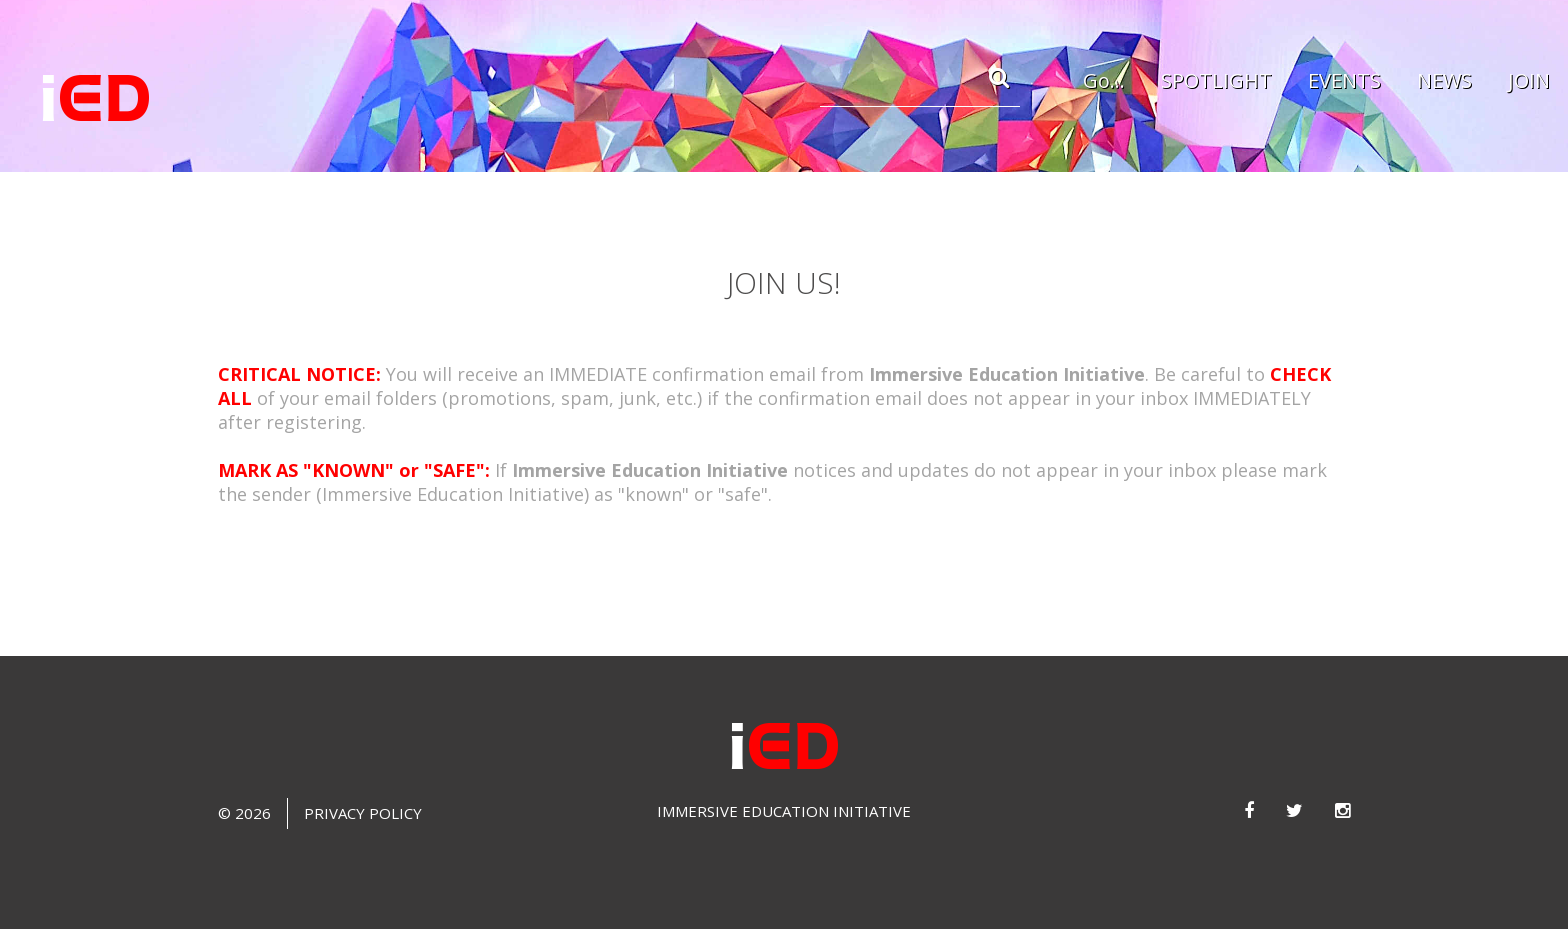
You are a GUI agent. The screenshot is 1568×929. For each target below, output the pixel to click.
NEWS (1444, 80)
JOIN (1529, 80)
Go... (1104, 80)
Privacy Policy (363, 813)
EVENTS (1344, 80)
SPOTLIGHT (1216, 80)
